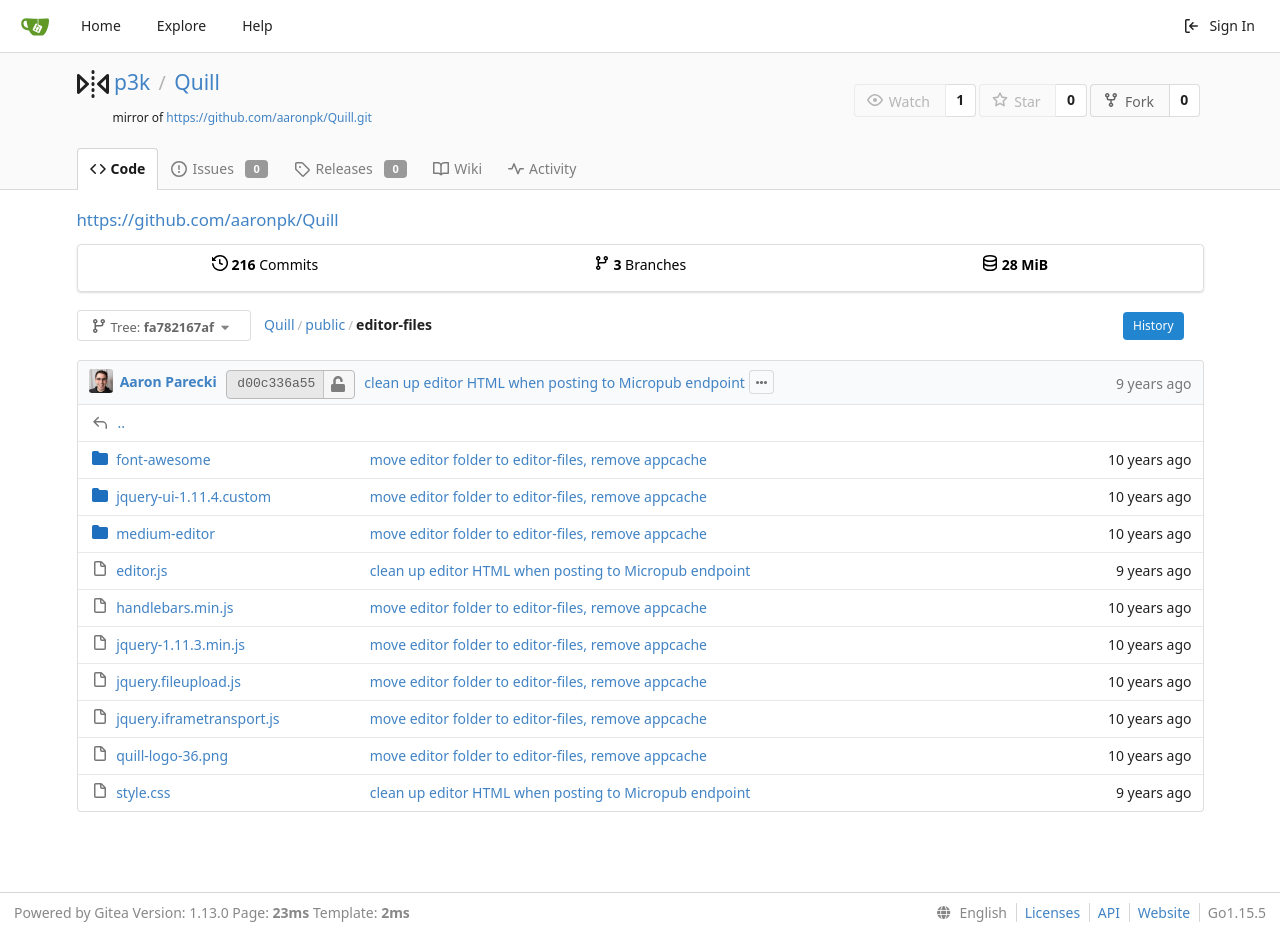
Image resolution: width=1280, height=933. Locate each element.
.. (122, 422)
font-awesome (163, 459)
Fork (1128, 101)
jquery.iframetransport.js (197, 718)
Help (257, 25)
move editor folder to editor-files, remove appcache (538, 459)
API (1109, 912)
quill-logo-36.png (172, 755)
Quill (197, 82)
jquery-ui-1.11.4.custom (193, 496)
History (1153, 325)
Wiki (457, 168)
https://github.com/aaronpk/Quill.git (269, 117)
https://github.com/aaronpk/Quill (208, 219)
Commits (265, 264)
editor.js (141, 570)
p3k (132, 82)
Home (101, 25)
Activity (542, 168)
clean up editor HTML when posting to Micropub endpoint (554, 382)
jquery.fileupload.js (178, 681)
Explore (181, 25)
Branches (640, 264)
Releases (350, 168)
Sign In (1219, 25)
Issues (219, 168)
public (325, 324)
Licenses (1053, 912)
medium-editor (165, 533)
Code (118, 168)
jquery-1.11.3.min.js (180, 644)
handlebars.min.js (174, 607)
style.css (143, 792)
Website (1164, 912)
